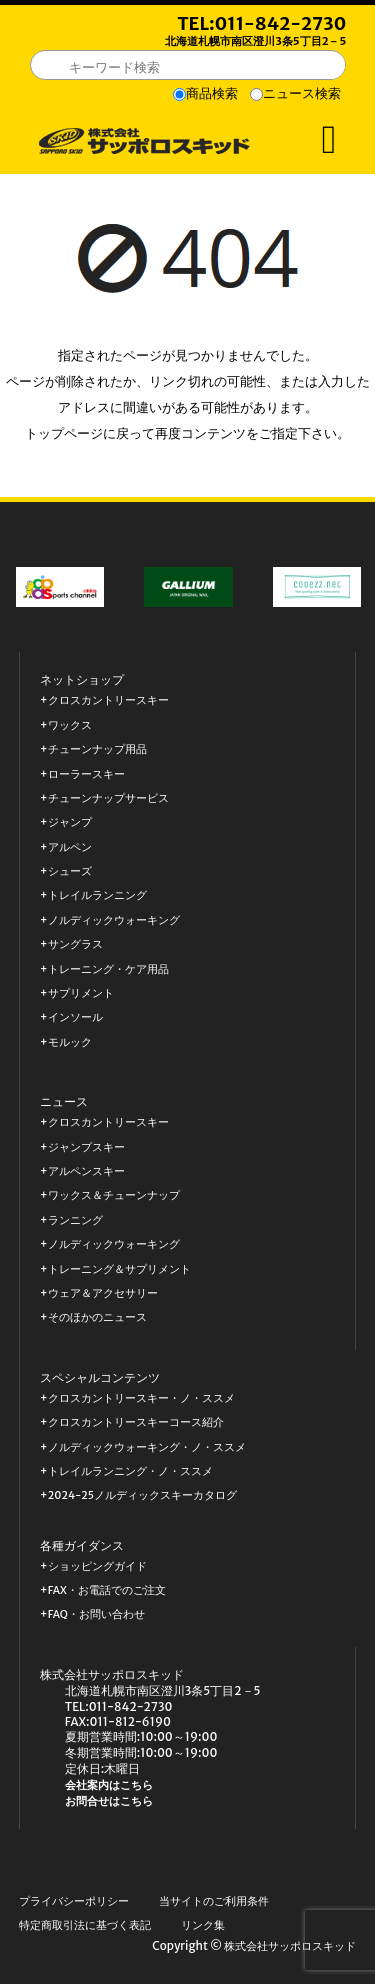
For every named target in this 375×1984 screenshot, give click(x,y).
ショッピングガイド (97, 1566)
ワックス (70, 725)
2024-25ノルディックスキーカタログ (142, 1495)
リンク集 (203, 1925)
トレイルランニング (97, 895)
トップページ (64, 433)
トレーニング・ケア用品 (108, 969)
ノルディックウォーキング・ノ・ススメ (147, 1447)
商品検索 (212, 93)
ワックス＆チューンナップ (114, 1195)
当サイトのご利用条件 (214, 1901)
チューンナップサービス (108, 798)
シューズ (70, 871)
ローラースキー (86, 774)
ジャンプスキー (86, 1147)
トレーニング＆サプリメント (119, 1269)
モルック (70, 1042)
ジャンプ (70, 822)
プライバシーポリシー (74, 1901)
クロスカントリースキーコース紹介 (136, 1422)
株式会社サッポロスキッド (290, 1946)
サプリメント (81, 993)
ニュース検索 (302, 93)
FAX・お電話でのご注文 (107, 1590)
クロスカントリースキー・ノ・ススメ (141, 1398)
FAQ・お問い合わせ (96, 1614)
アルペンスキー (86, 1171)
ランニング (75, 1220)
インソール (75, 1017)
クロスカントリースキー (108, 700)
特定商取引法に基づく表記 (85, 1925)
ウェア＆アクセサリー (103, 1293)
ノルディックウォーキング (114, 920)
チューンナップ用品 (97, 749)
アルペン (70, 847)
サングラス (75, 944)
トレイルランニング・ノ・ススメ (130, 1471)
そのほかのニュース (97, 1317)
